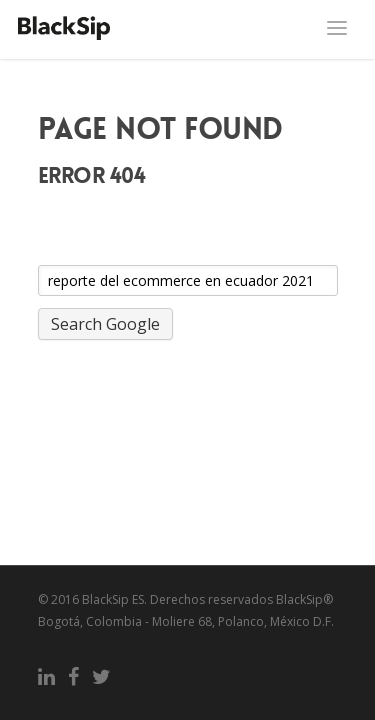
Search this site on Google (123, 252)
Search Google (105, 324)
